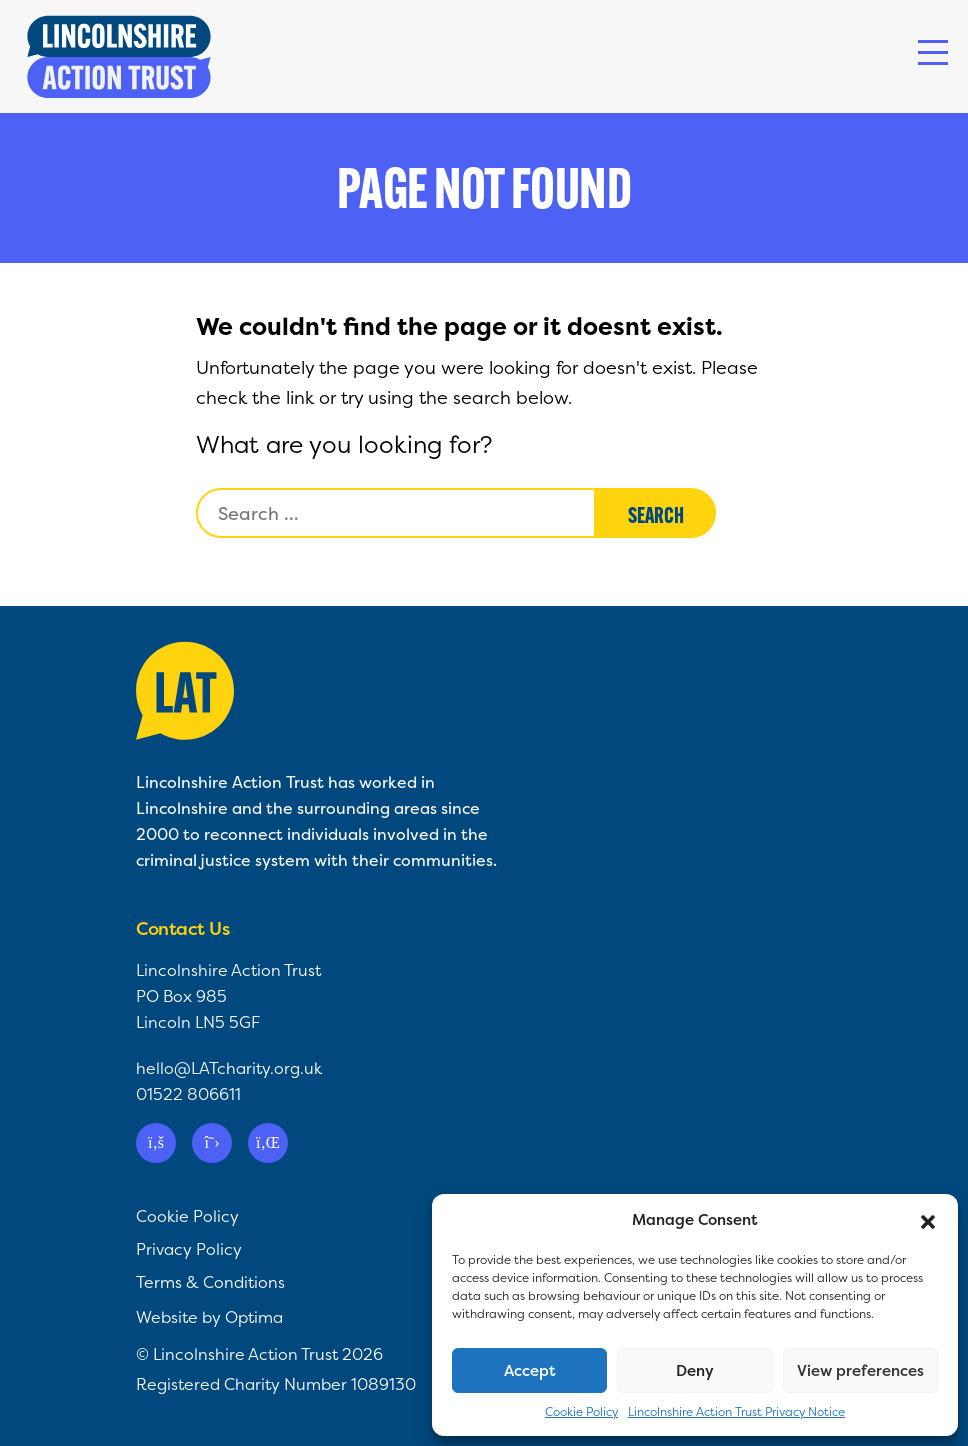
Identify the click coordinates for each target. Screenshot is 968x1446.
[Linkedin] (268, 1143)
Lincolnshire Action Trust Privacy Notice (736, 1411)
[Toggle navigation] (933, 52)
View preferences (860, 1370)
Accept (530, 1370)
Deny (695, 1370)
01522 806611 (188, 1094)
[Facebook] (156, 1143)
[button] (928, 1220)
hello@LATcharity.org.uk (229, 1068)
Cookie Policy (581, 1411)
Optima (254, 1317)
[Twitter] (212, 1143)
